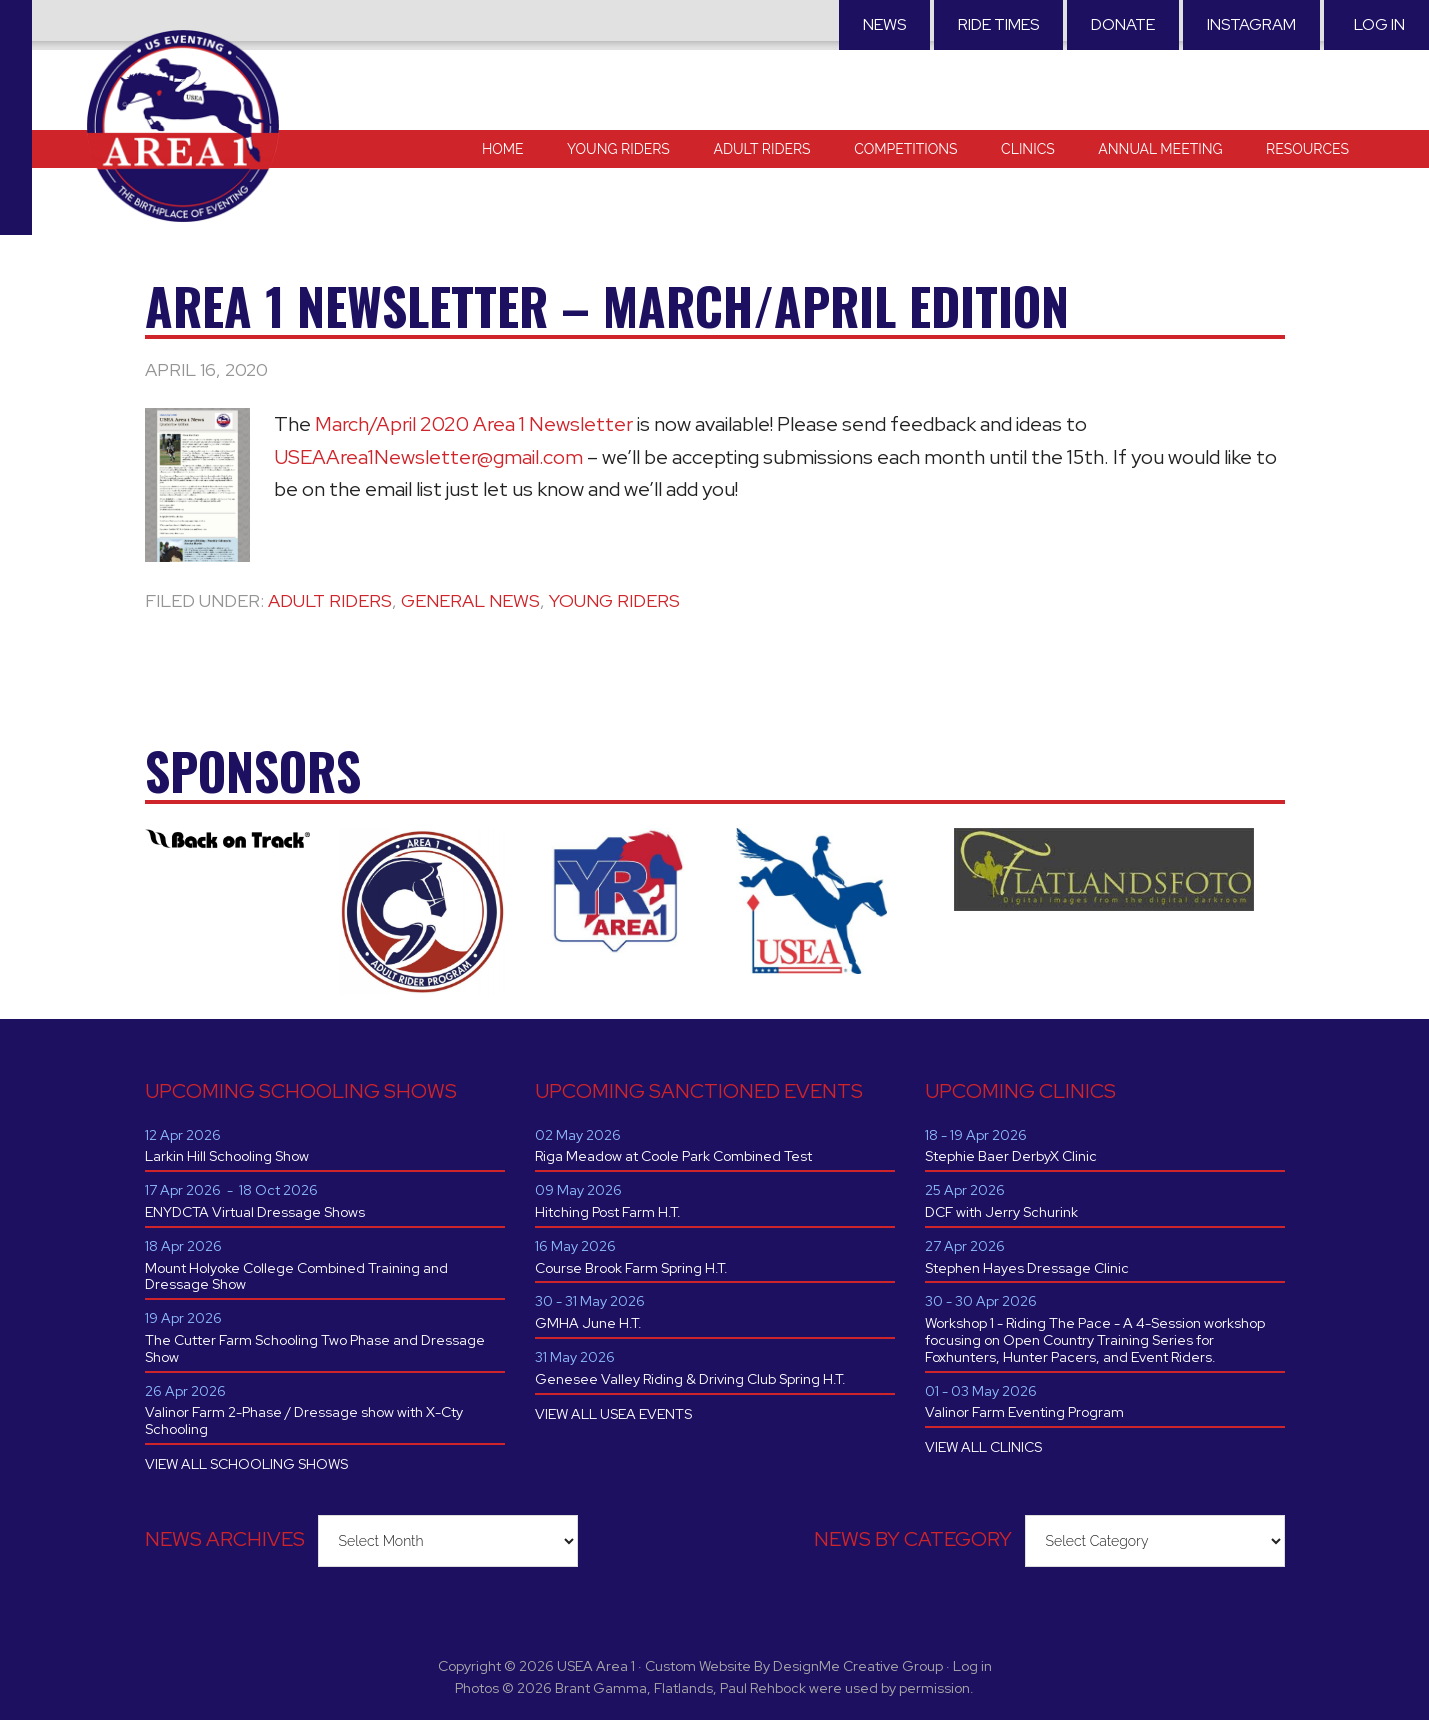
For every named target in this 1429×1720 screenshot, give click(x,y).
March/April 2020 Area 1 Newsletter (474, 424)
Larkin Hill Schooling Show (227, 1156)
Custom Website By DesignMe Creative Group (794, 1666)
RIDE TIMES (998, 24)
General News (470, 600)
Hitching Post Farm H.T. (608, 1212)
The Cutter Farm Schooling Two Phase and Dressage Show (315, 1348)
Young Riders (614, 600)
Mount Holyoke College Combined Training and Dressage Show (296, 1276)
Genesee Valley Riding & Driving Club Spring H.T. (690, 1379)
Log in (1379, 24)
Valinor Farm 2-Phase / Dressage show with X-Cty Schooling (304, 1420)
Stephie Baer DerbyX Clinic (1011, 1156)
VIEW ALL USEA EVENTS (613, 1414)
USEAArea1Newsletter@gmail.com (428, 457)
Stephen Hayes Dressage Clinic (1027, 1268)
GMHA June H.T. (588, 1323)
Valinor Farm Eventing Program (1024, 1412)
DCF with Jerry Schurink (1001, 1212)
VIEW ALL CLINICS (983, 1447)
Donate (1123, 24)
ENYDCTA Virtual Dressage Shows (255, 1212)
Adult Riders (330, 600)
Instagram (1251, 24)
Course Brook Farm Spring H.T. (631, 1268)
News (884, 24)
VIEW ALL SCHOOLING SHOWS (246, 1464)
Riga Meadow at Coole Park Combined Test (673, 1156)
